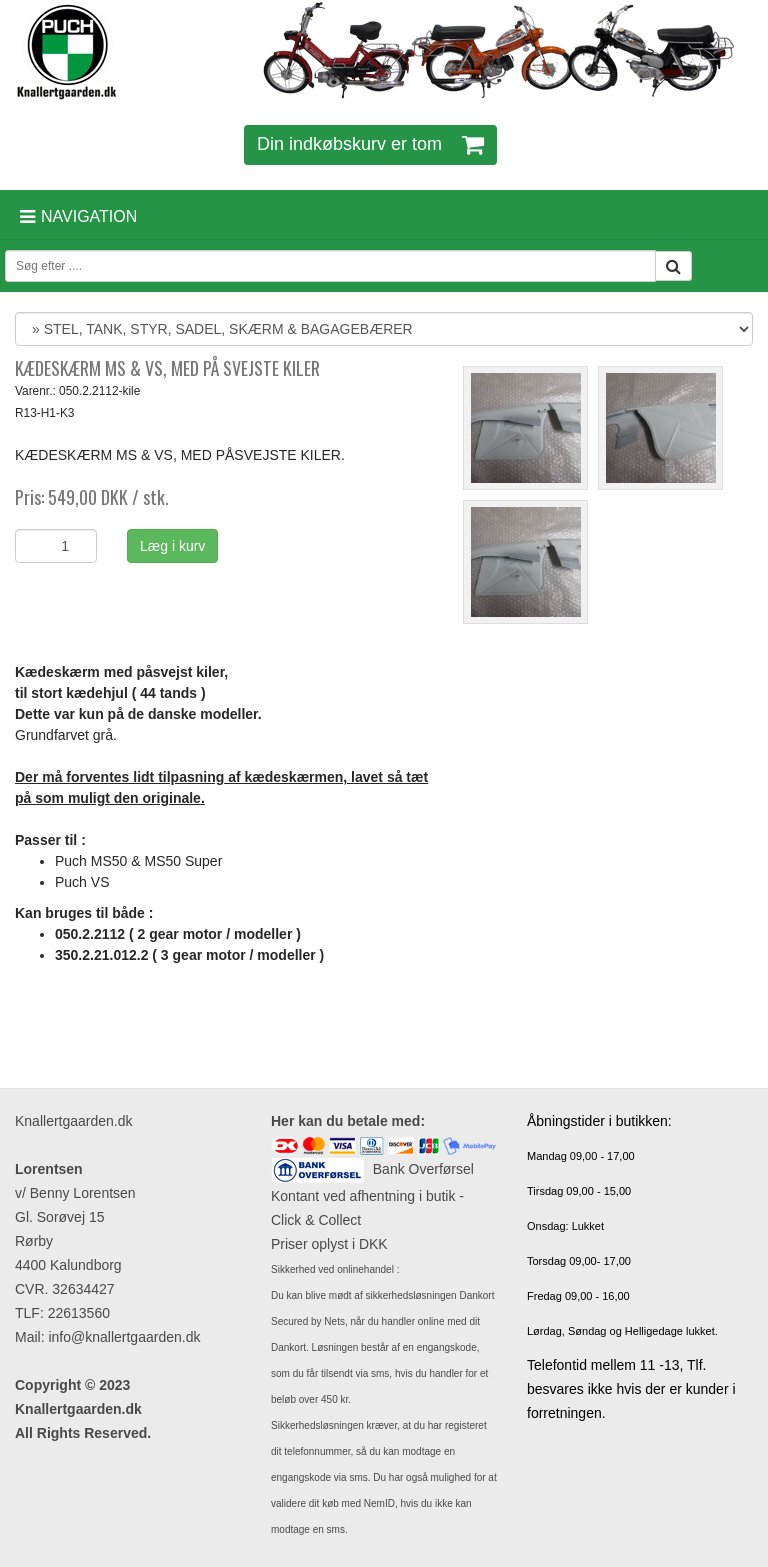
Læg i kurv (172, 546)
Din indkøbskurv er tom (370, 144)
